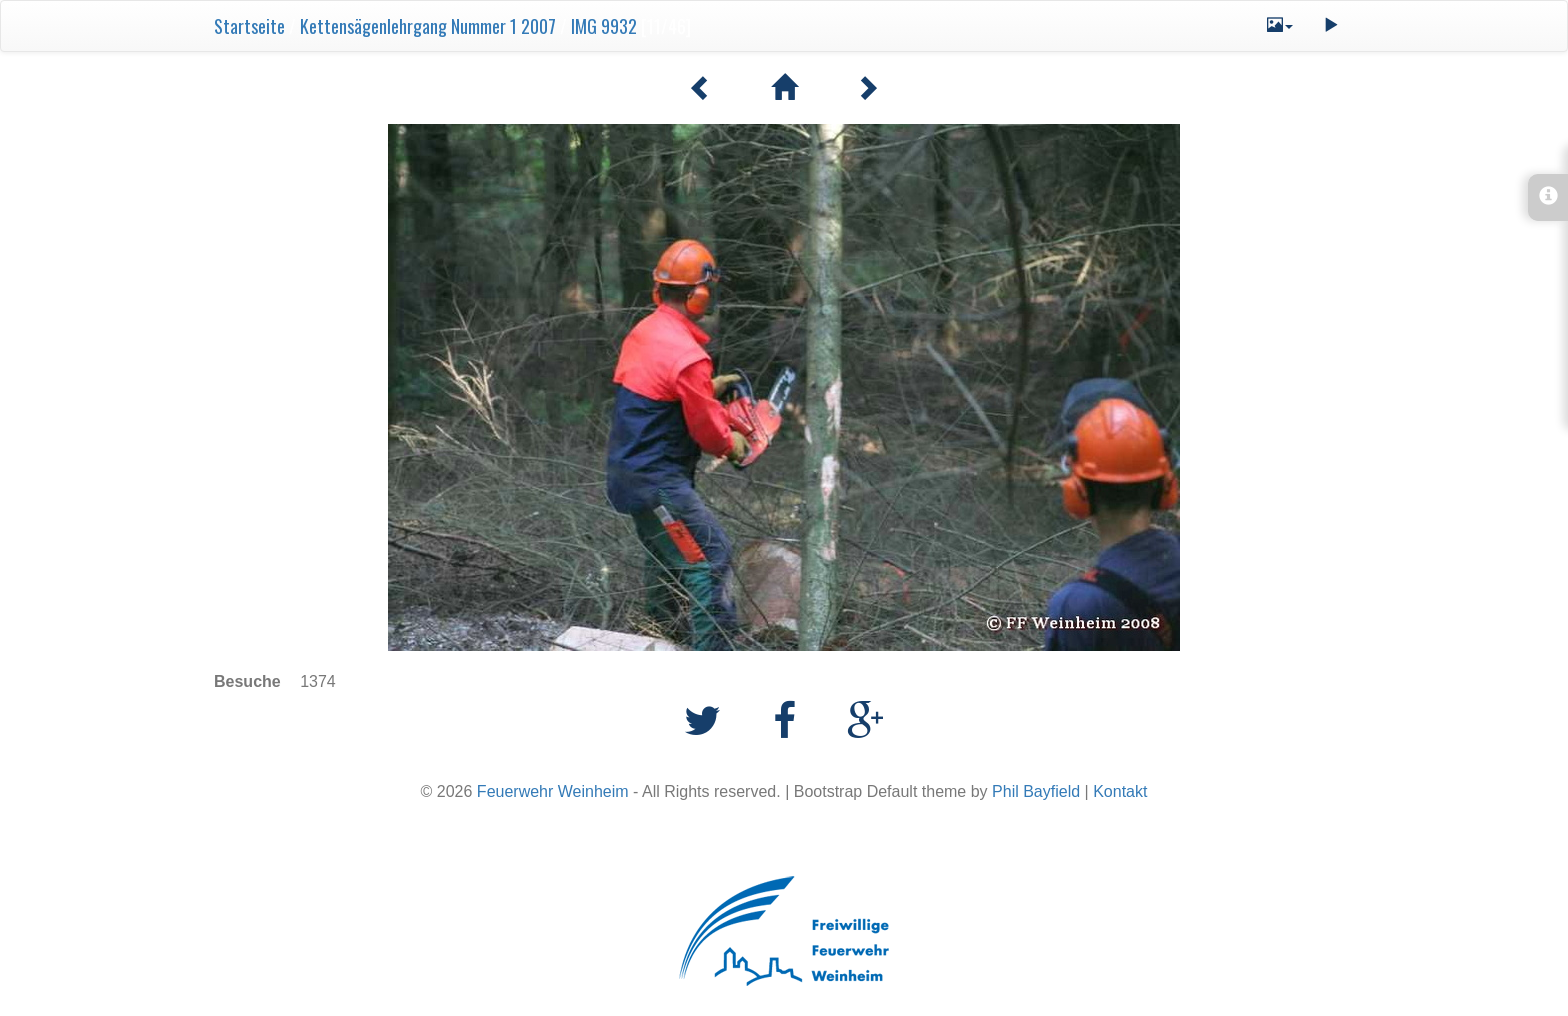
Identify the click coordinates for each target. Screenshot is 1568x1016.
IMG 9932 (604, 26)
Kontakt (1120, 791)
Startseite (249, 26)
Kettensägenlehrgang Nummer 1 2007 (428, 26)
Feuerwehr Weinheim (553, 791)
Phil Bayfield (1036, 791)
